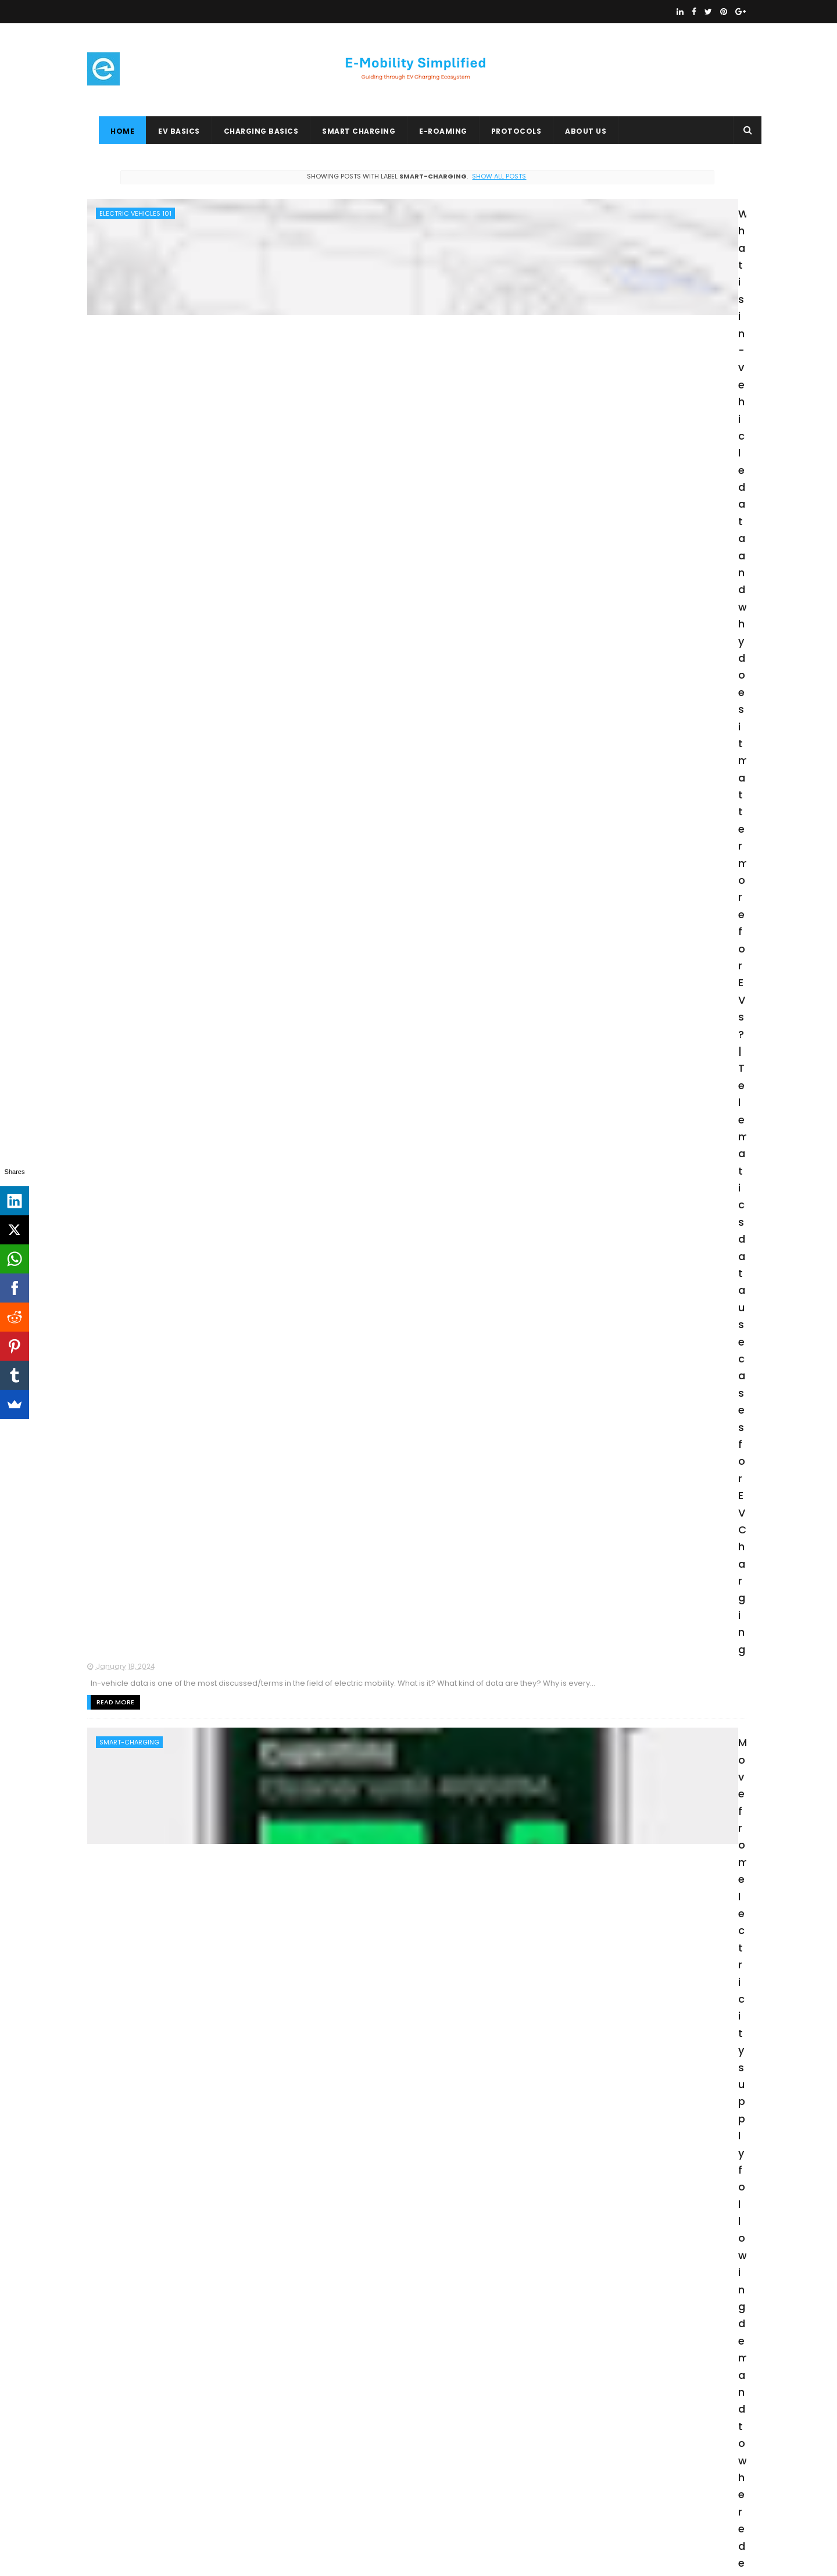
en (103, 1677)
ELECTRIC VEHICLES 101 (135, 213)
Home (111, 131)
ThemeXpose (152, 2561)
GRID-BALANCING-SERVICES (143, 617)
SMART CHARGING (347, 131)
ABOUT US (574, 131)
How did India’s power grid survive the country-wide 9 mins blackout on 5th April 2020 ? (384, 1554)
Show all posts (391, 176)
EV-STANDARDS (230, 2440)
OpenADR (143, 2504)
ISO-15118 (114, 1278)
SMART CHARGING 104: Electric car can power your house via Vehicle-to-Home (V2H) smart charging (392, 1418)
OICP (102, 2504)
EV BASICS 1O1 (235, 2483)
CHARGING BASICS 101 (131, 2418)
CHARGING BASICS (249, 131)
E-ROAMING (431, 131)
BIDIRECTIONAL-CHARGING (141, 488)
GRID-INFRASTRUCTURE (136, 1542)
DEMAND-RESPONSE (130, 1149)
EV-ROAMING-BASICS (239, 2461)
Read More (295, 319)
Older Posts (499, 2315)
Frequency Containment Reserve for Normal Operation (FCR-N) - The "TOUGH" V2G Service (390, 758)
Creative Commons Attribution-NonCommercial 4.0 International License (635, 2419)
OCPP (272, 2397)
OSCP (103, 2483)
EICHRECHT (168, 2440)
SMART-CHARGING (129, 360)
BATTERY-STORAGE (129, 1406)
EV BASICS (167, 131)
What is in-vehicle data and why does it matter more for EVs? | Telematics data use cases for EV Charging (389, 225)
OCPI (240, 2418)
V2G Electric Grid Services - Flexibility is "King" (391, 886)
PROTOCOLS (505, 131)
